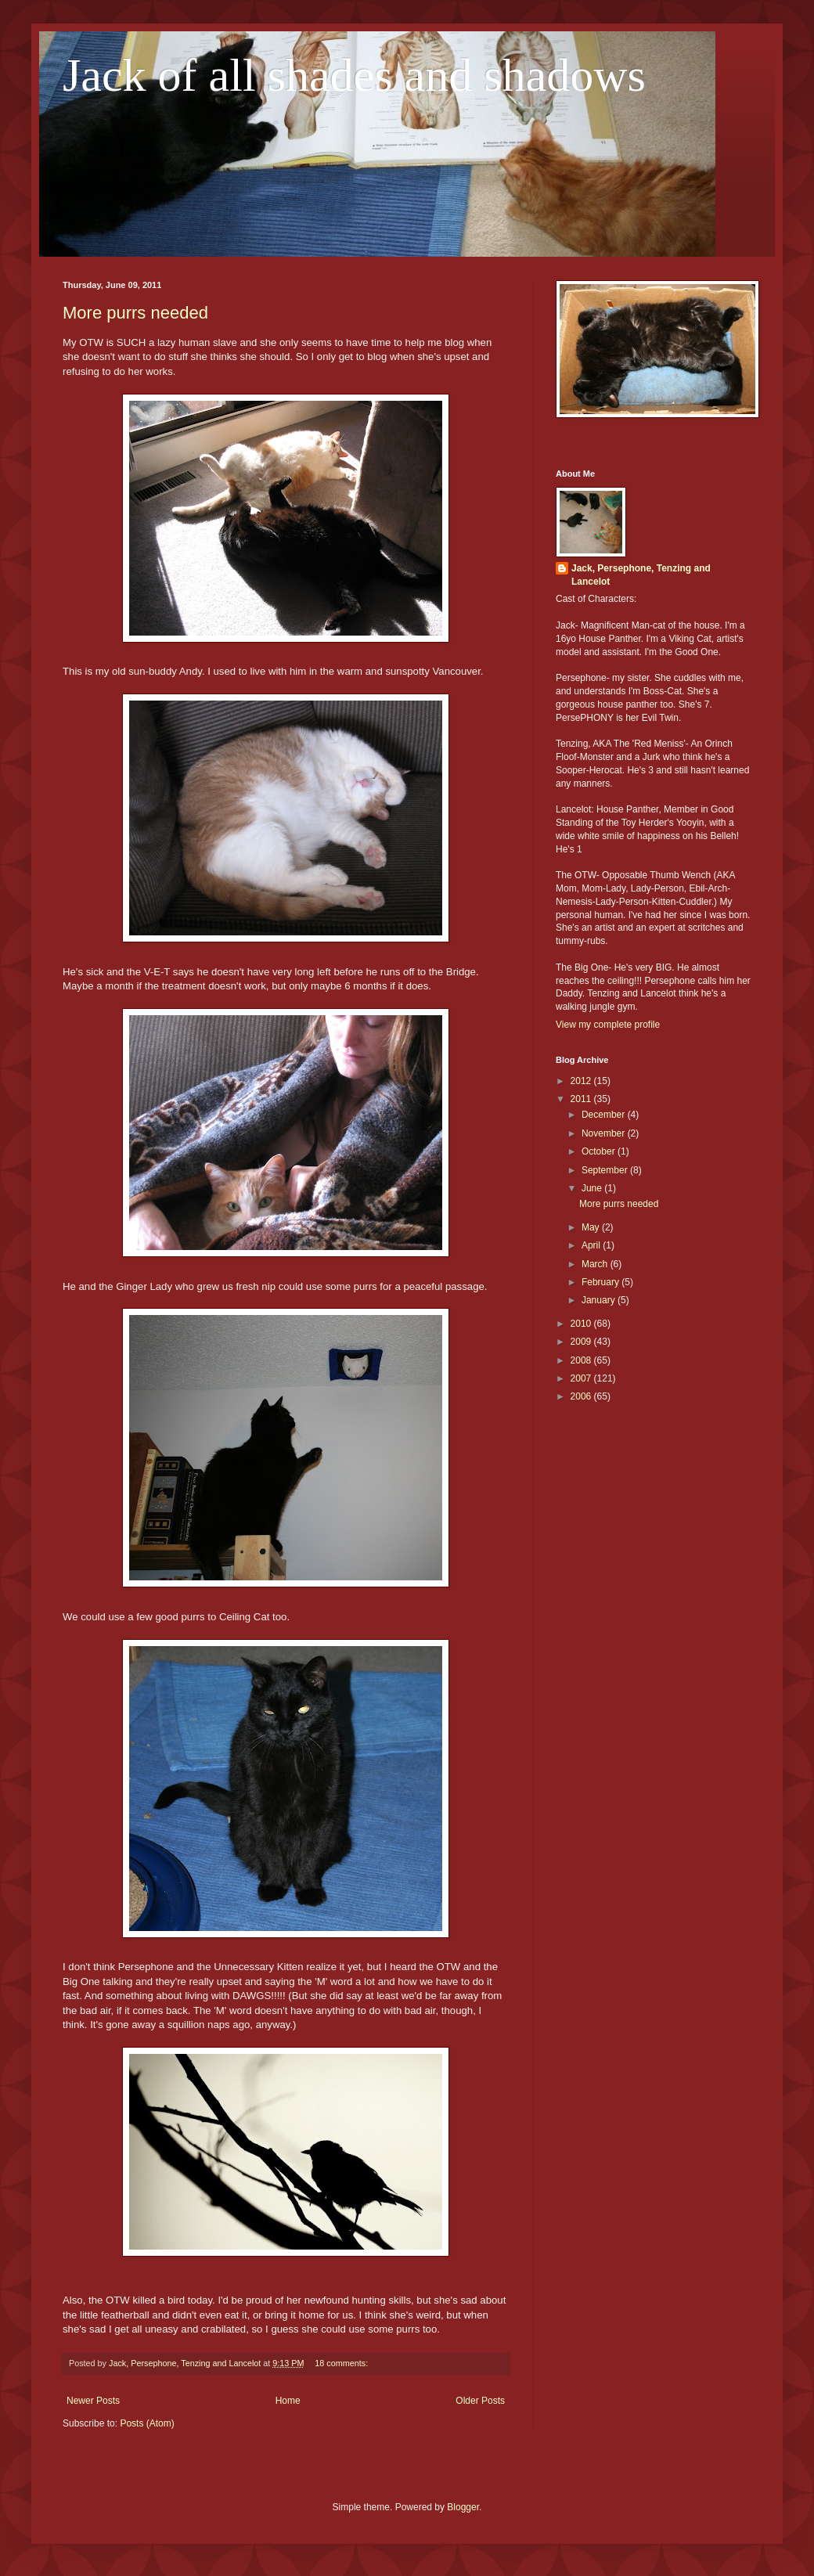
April (592, 1245)
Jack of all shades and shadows (354, 75)
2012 (582, 1080)
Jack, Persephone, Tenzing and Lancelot (641, 575)
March (596, 1264)
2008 (582, 1360)
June (593, 1188)
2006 (582, 1396)
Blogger (463, 2507)
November (605, 1133)
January (600, 1300)
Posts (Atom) (147, 2423)
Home (288, 2400)
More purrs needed (135, 312)
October (600, 1151)
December (605, 1114)
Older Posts (480, 2400)
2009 (582, 1341)
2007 (582, 1378)
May (592, 1227)
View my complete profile (608, 1024)
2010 (582, 1323)
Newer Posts (93, 2400)
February (601, 1282)
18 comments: (342, 2363)
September (606, 1170)
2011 (582, 1098)
